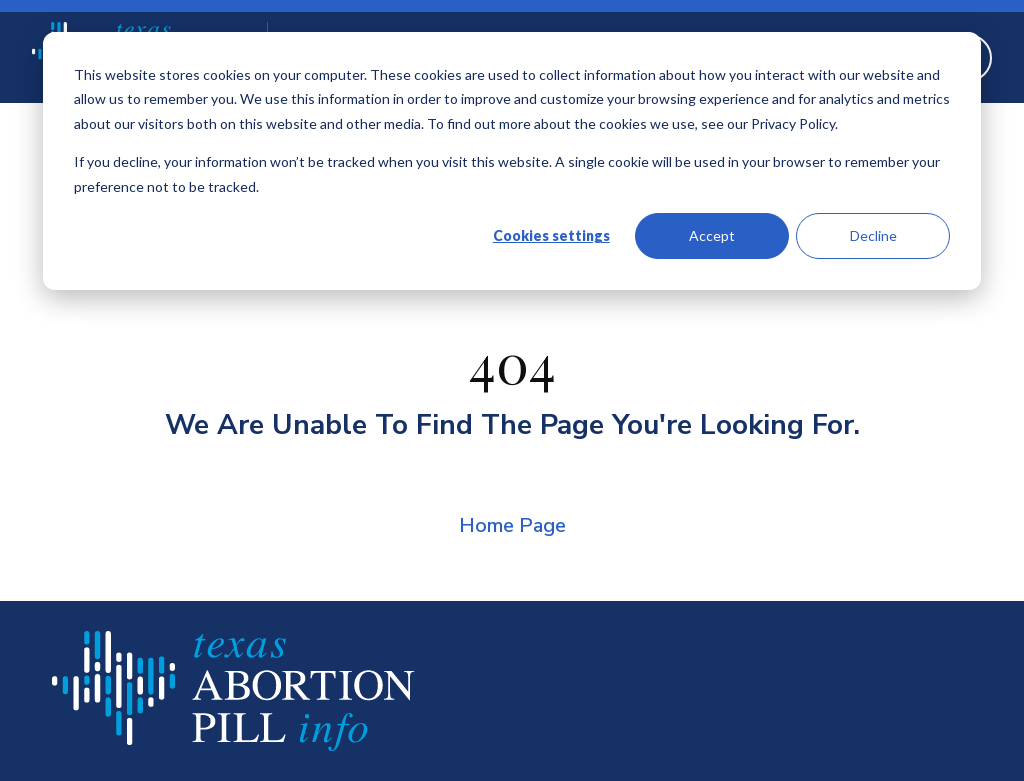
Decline (873, 235)
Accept (712, 235)
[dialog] (512, 161)
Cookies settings (551, 235)
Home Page (512, 525)
